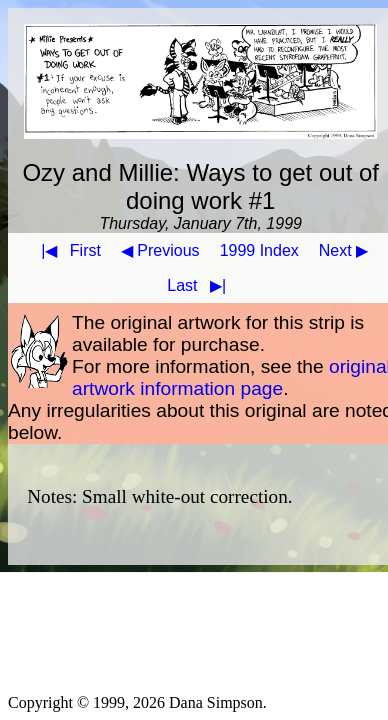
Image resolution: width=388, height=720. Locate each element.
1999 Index (259, 250)
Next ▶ (343, 250)
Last (200, 285)
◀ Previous (160, 250)
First (67, 250)
